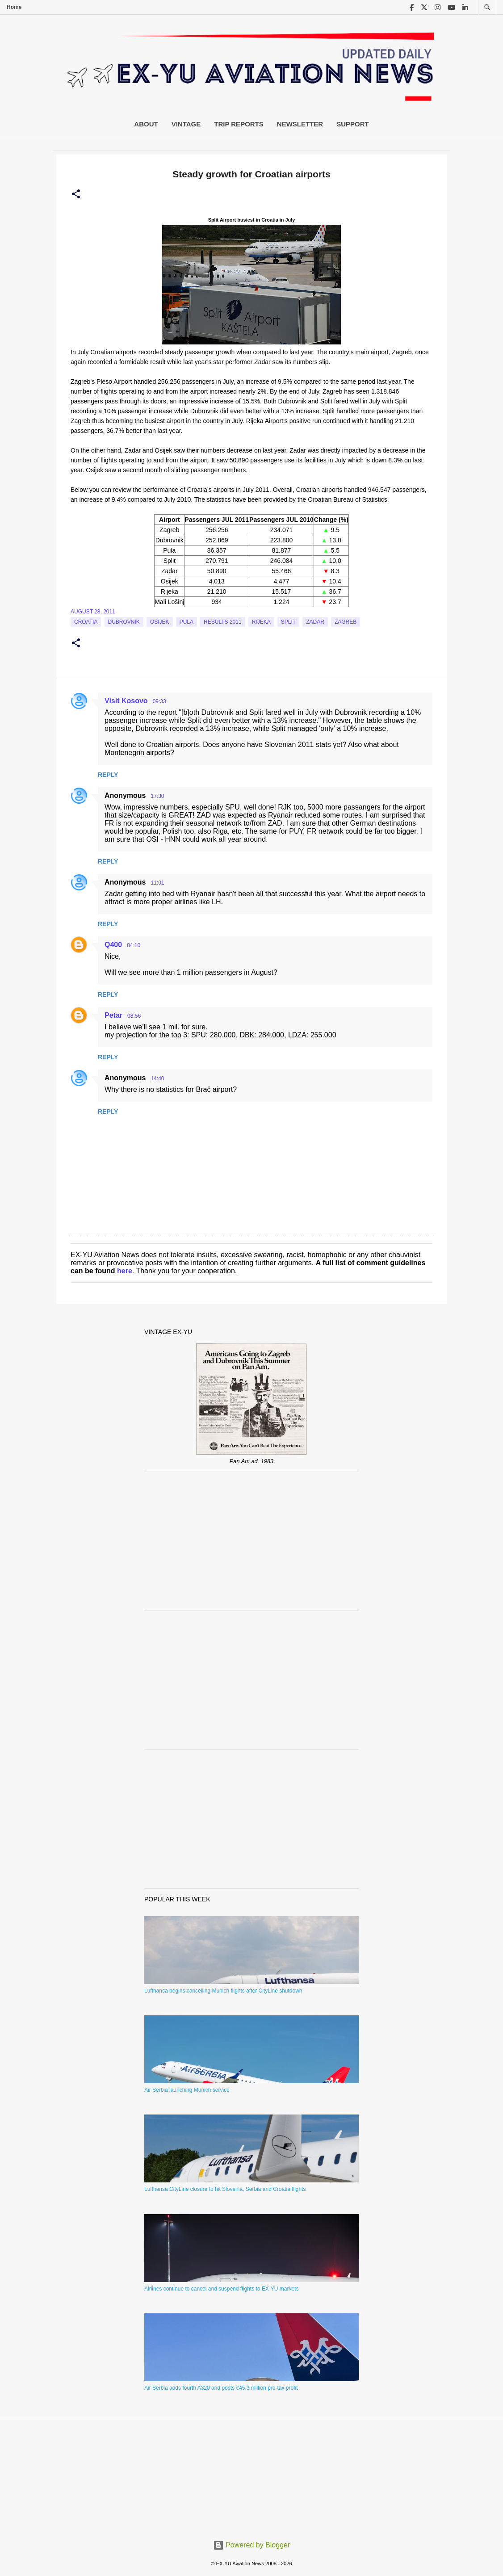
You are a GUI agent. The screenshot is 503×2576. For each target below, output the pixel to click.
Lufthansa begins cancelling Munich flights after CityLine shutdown (223, 1991)
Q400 (113, 944)
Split (288, 622)
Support (352, 124)
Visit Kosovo (126, 701)
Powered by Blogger (251, 2545)
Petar (113, 1015)
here (124, 1271)
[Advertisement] (251, 1541)
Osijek (159, 622)
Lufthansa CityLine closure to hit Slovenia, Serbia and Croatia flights (225, 2189)
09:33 (159, 701)
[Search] (487, 7)
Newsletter (300, 124)
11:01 (157, 883)
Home (14, 7)
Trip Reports (239, 124)
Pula (186, 622)
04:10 (133, 945)
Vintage (186, 124)
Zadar (315, 622)
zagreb (345, 622)
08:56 (134, 1016)
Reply (108, 774)
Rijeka (261, 622)
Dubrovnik (124, 622)
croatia (85, 622)
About (146, 124)
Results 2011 (223, 622)
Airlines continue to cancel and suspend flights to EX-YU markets (221, 2289)
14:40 (157, 1078)
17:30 (157, 796)
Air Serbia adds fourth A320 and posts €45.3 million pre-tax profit (221, 2388)
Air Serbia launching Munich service (187, 2090)
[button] (76, 194)
